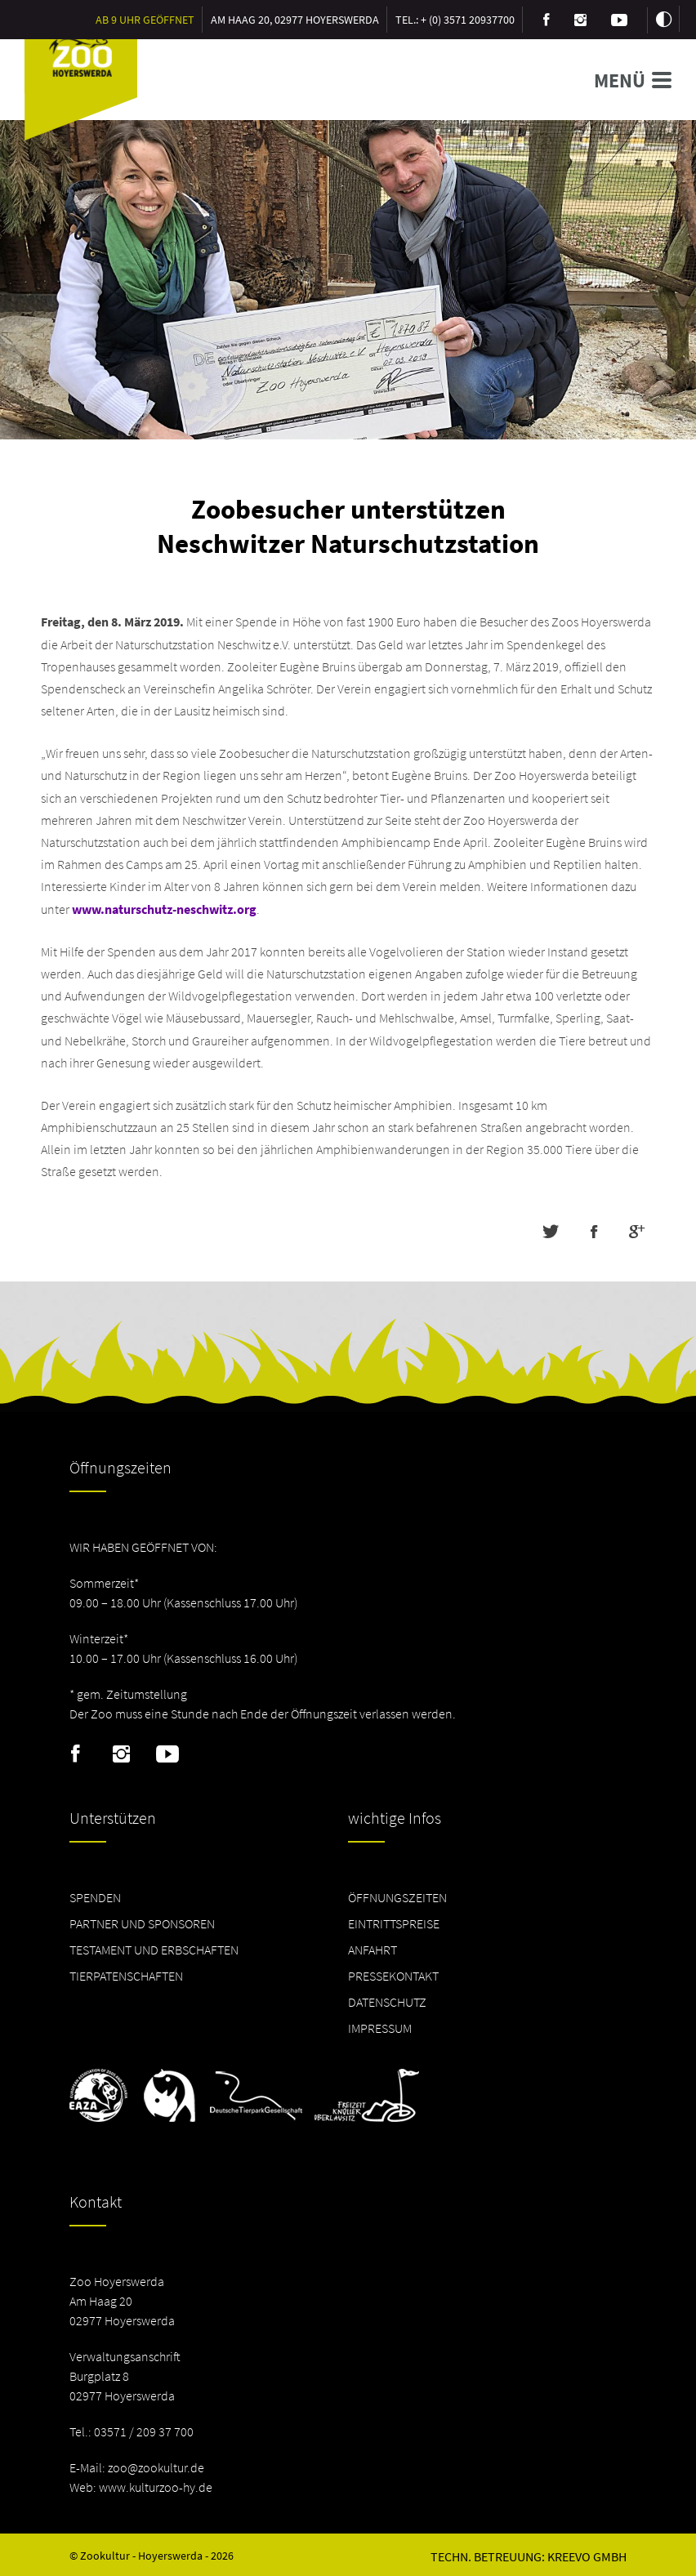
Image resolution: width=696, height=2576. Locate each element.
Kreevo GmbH (587, 2556)
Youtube (167, 1754)
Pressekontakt (393, 1976)
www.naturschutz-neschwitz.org (164, 909)
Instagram (121, 1754)
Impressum (380, 2028)
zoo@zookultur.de (156, 2467)
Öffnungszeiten (397, 1897)
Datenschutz (387, 2002)
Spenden (95, 1897)
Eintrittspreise (393, 1923)
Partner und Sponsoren (142, 1923)
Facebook (75, 1754)
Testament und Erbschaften (154, 1949)
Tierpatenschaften (126, 1976)
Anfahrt (372, 1949)
